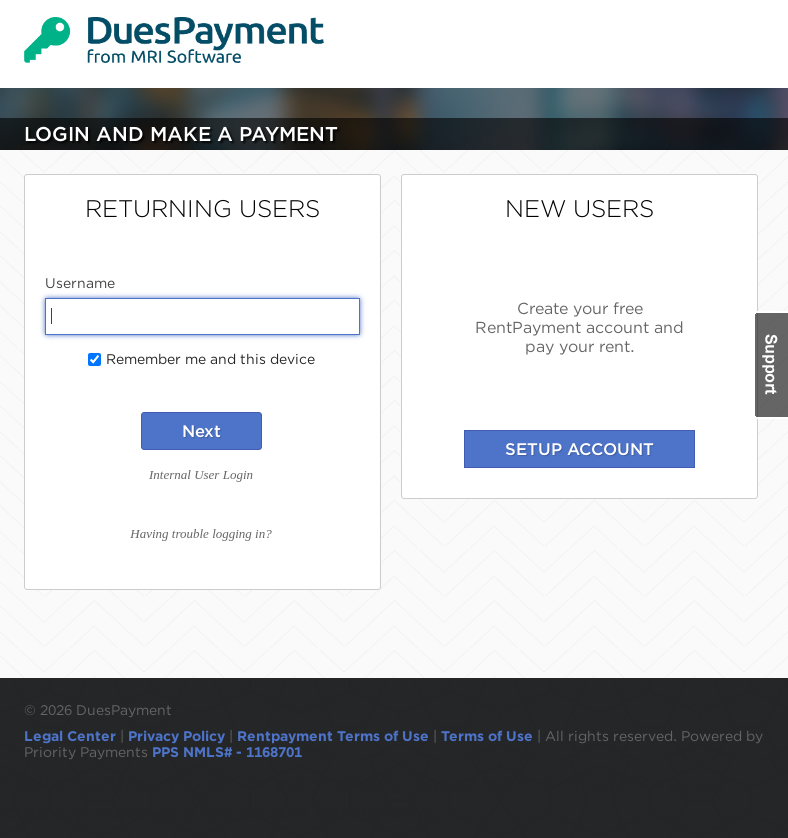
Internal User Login (201, 474)
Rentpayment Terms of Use (333, 736)
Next (201, 431)
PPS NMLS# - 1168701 (227, 752)
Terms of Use (487, 736)
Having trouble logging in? (200, 533)
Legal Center (70, 736)
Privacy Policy (176, 736)
